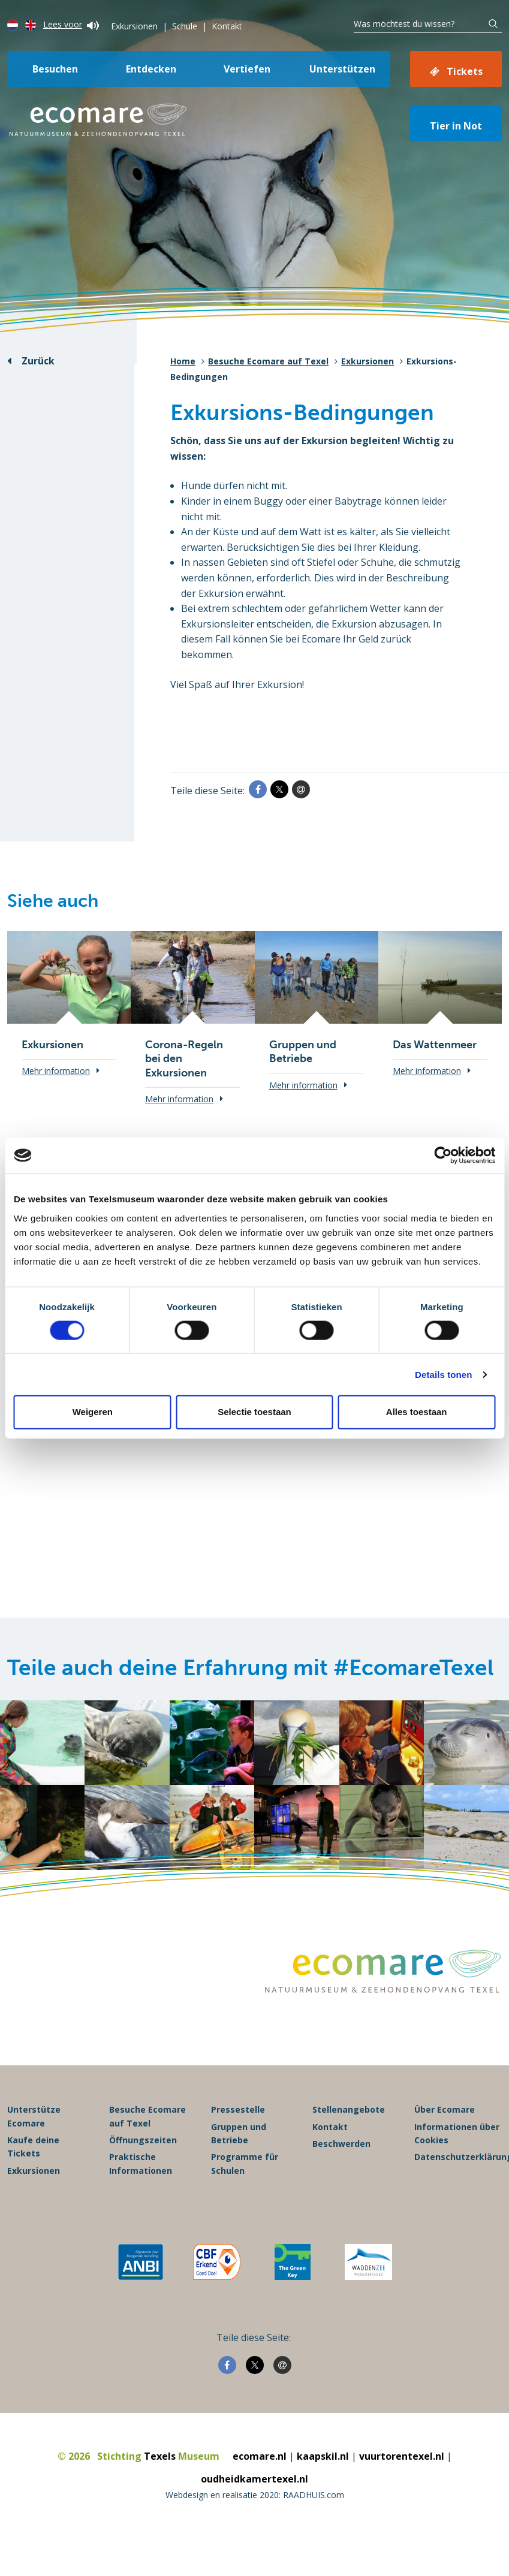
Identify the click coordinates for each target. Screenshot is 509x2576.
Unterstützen (342, 69)
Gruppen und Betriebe (238, 2137)
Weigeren (93, 1412)
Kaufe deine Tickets (33, 2150)
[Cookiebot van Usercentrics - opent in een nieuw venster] (442, 1156)
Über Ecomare (444, 2113)
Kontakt (227, 26)
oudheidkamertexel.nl (254, 2483)
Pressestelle (238, 2113)
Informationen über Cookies (456, 2137)
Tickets (465, 71)
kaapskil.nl (323, 2460)
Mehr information (56, 1070)
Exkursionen (134, 26)
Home (182, 361)
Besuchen (55, 69)
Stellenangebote (348, 2113)
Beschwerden (341, 2147)
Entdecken (151, 69)
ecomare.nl (260, 2460)
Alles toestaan (416, 1412)
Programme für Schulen (244, 2167)
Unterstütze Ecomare (34, 2120)
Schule (184, 26)
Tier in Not (456, 125)
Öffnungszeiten (143, 2144)
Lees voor (71, 24)
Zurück (38, 360)
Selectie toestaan (254, 1412)
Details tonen (443, 1374)
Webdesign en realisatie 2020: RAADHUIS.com (254, 2498)
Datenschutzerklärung (458, 2161)
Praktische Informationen (140, 2167)
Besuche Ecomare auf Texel (268, 361)
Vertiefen (247, 69)
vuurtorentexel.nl (401, 2460)
